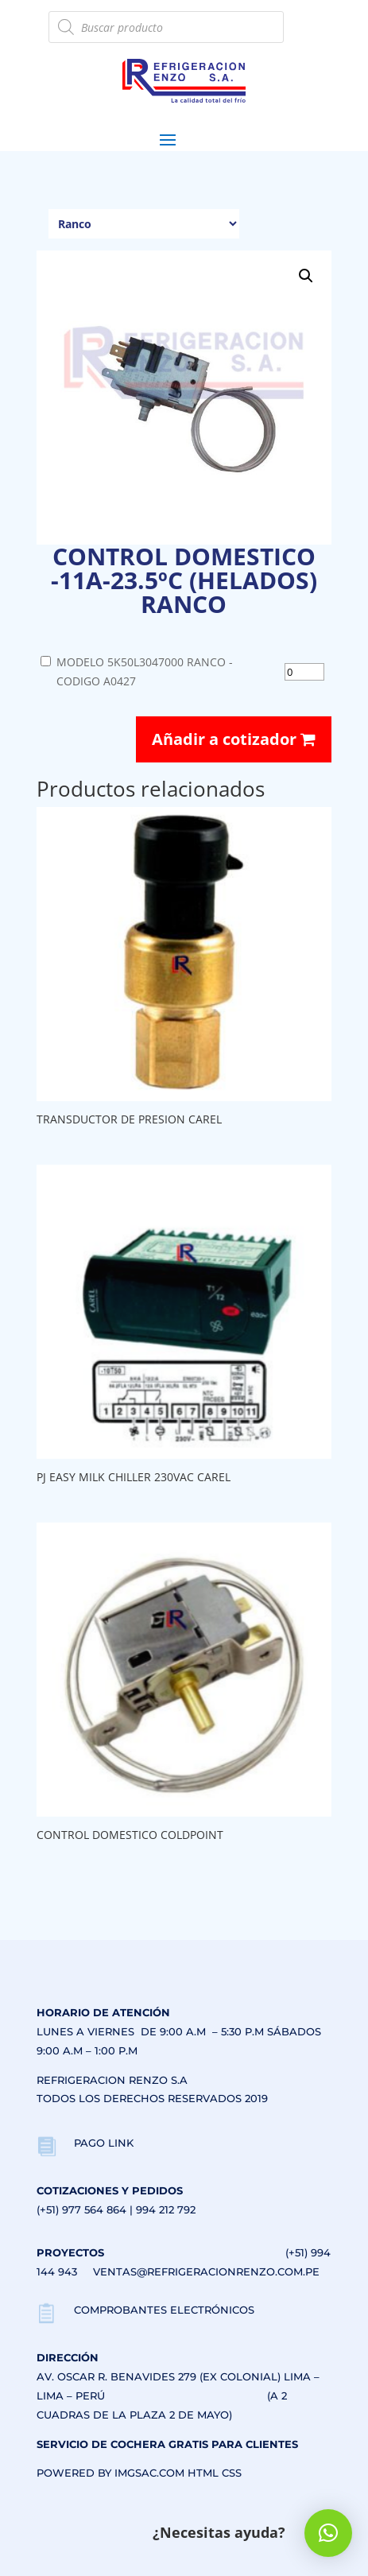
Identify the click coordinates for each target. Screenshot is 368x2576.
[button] (306, 276)
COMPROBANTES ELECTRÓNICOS (164, 2309)
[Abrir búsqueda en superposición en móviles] (165, 27)
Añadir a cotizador (234, 739)
